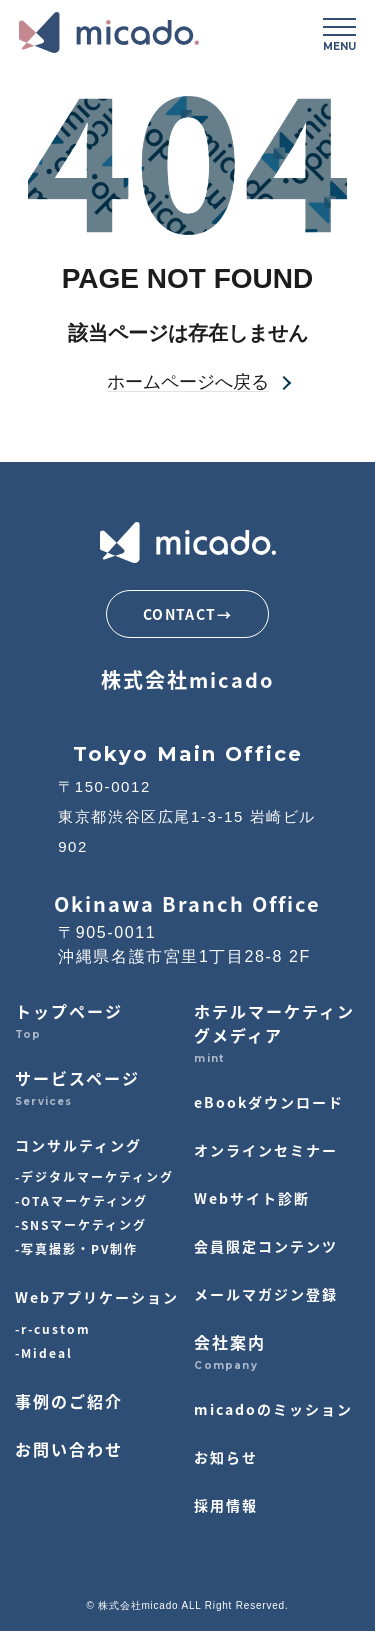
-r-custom (53, 1328)
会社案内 (230, 1342)
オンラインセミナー (266, 1150)
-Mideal (44, 1352)
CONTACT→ (187, 614)
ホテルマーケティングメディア (274, 1023)
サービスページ (77, 1078)
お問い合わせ (69, 1449)
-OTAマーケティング (81, 1200)
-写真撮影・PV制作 (76, 1248)
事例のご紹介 (69, 1401)
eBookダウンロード (269, 1102)
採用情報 (226, 1505)
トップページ (69, 1011)
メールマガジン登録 (266, 1294)
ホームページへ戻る (188, 382)
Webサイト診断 (252, 1198)
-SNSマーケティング (81, 1224)
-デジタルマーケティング (94, 1176)
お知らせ (226, 1457)
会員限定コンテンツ (266, 1246)
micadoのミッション (273, 1409)
